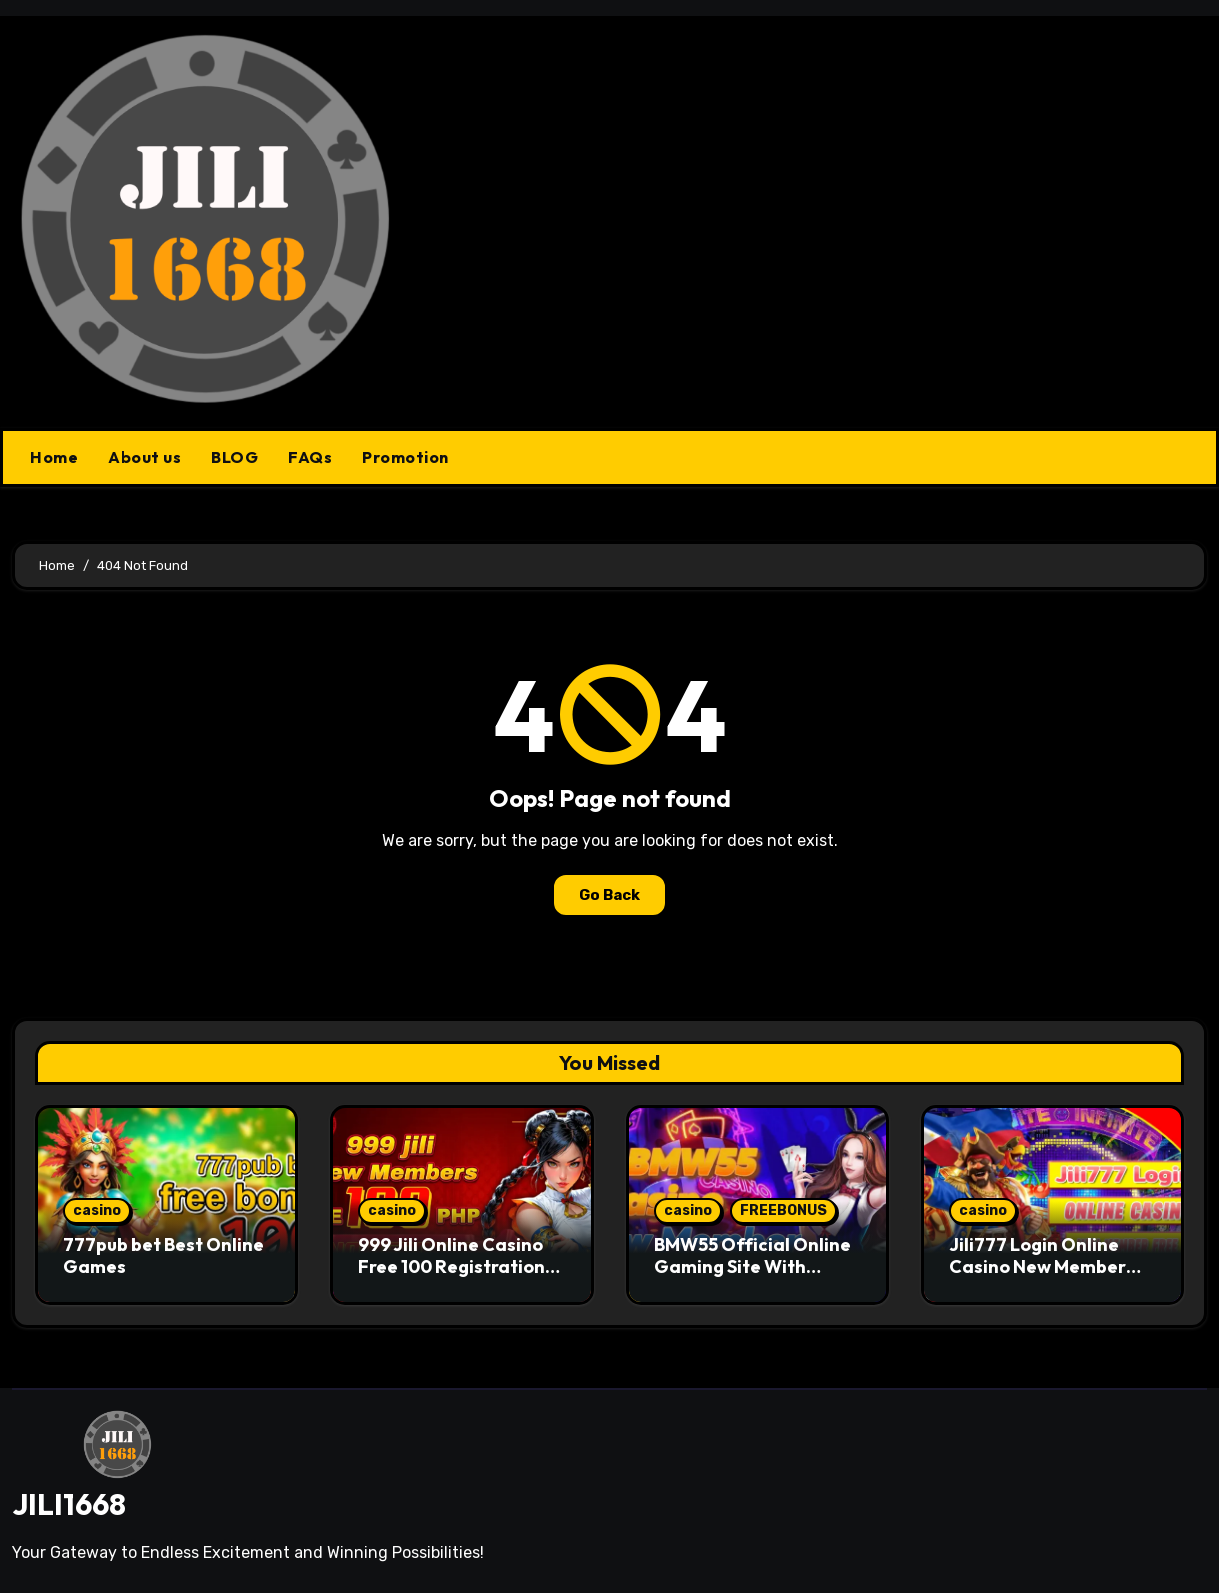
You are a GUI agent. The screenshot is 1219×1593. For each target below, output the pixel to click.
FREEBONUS (783, 1210)
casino (97, 1210)
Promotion (405, 457)
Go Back (609, 895)
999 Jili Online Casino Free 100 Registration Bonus (451, 1266)
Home (54, 457)
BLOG (234, 457)
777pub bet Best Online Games (163, 1255)
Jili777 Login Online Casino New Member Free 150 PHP (1037, 1266)
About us (144, 457)
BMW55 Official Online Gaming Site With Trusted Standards (752, 1266)
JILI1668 (69, 1504)
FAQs (310, 457)
